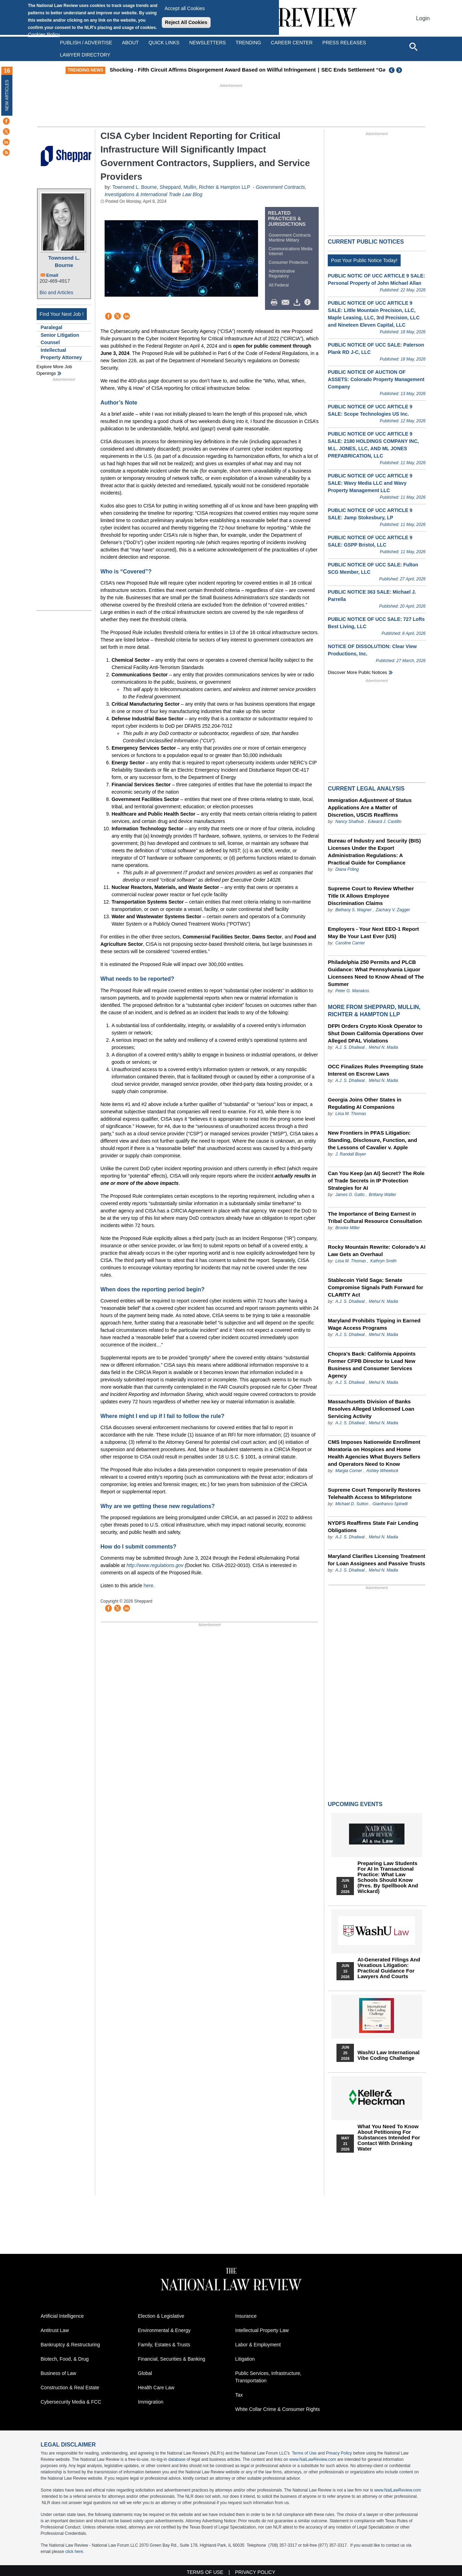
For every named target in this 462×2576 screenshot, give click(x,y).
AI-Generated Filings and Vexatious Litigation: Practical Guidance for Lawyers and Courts (388, 1968)
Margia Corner (348, 1470)
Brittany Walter (382, 1194)
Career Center (292, 42)
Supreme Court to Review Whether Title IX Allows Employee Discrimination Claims (371, 895)
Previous (392, 70)
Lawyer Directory (85, 55)
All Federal (279, 285)
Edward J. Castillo (384, 821)
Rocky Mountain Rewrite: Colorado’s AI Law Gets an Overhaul (376, 1250)
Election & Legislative (161, 2316)
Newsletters (207, 42)
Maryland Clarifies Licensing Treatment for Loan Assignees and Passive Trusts (376, 1559)
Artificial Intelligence (62, 2316)
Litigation (245, 2359)
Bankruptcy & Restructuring (70, 2344)
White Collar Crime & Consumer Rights (277, 2409)
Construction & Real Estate (70, 2387)
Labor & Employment (258, 2344)
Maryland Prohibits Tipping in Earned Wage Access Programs (374, 1324)
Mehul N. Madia (383, 1047)
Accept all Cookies (185, 8)
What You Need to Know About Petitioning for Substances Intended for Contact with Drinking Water (388, 2138)
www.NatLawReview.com (312, 2459)
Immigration (151, 2402)
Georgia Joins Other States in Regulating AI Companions (364, 1103)
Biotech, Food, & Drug (65, 2359)
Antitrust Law (55, 2330)
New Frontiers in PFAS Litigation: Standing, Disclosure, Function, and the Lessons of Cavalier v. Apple (372, 1140)
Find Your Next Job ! (62, 314)
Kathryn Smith (383, 1261)
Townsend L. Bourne (64, 261)
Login (423, 18)
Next (400, 70)
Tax (239, 2395)
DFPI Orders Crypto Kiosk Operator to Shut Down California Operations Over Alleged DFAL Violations (375, 1033)
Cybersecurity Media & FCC (71, 2402)
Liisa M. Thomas (350, 1113)
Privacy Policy (339, 2453)
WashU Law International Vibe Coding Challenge (388, 2055)
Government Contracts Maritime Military (290, 238)
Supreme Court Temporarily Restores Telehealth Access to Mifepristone (374, 1493)
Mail (287, 302)
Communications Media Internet (290, 251)
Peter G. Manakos (352, 990)
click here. (74, 2551)
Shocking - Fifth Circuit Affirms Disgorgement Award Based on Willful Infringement (231, 70)
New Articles (7, 95)
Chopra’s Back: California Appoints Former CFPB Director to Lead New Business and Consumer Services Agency (371, 1365)
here (148, 1585)
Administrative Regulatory (282, 274)
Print (275, 302)
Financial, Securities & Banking (171, 2359)
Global (145, 2373)
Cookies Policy (44, 34)
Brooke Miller (347, 1227)
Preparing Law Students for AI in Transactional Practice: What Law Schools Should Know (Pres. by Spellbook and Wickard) (387, 1877)
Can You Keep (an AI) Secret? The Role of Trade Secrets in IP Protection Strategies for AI (376, 1180)
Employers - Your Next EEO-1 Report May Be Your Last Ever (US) (373, 932)
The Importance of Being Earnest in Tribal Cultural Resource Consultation (375, 1217)
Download (298, 302)
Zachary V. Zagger (393, 909)
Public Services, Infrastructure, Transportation (268, 2376)
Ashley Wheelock (382, 1470)
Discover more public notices (357, 672)
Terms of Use (304, 2453)
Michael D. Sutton (352, 1503)
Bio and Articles (57, 292)
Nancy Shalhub (349, 821)
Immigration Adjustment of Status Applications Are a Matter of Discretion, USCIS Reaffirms (369, 807)
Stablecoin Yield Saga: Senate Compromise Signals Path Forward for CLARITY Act (375, 1287)
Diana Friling (347, 869)
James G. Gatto (350, 1194)
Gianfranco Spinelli (390, 1503)
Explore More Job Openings (54, 370)
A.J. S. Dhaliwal (350, 1047)
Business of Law (58, 2373)
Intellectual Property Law (262, 2330)
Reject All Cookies (186, 22)
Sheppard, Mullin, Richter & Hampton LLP (205, 187)
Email (52, 275)
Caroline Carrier (350, 943)
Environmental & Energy (164, 2330)
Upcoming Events (355, 1804)
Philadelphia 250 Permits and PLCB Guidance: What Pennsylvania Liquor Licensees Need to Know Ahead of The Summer (376, 973)
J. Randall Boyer (350, 1154)
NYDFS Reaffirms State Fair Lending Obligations (373, 1526)
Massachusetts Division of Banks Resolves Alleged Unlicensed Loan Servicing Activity (371, 1408)
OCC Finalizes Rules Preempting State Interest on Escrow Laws (375, 1070)
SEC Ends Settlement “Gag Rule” (381, 70)
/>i (308, 302)
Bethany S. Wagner (353, 909)
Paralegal (51, 327)
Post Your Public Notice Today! (364, 260)
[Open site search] (413, 46)
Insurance (246, 2316)
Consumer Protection (288, 262)
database (176, 2459)
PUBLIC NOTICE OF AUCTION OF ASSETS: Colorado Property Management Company (376, 379)
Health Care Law (156, 2387)
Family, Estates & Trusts (164, 2344)
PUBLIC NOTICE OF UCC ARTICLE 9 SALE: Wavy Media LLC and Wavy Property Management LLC (370, 483)
